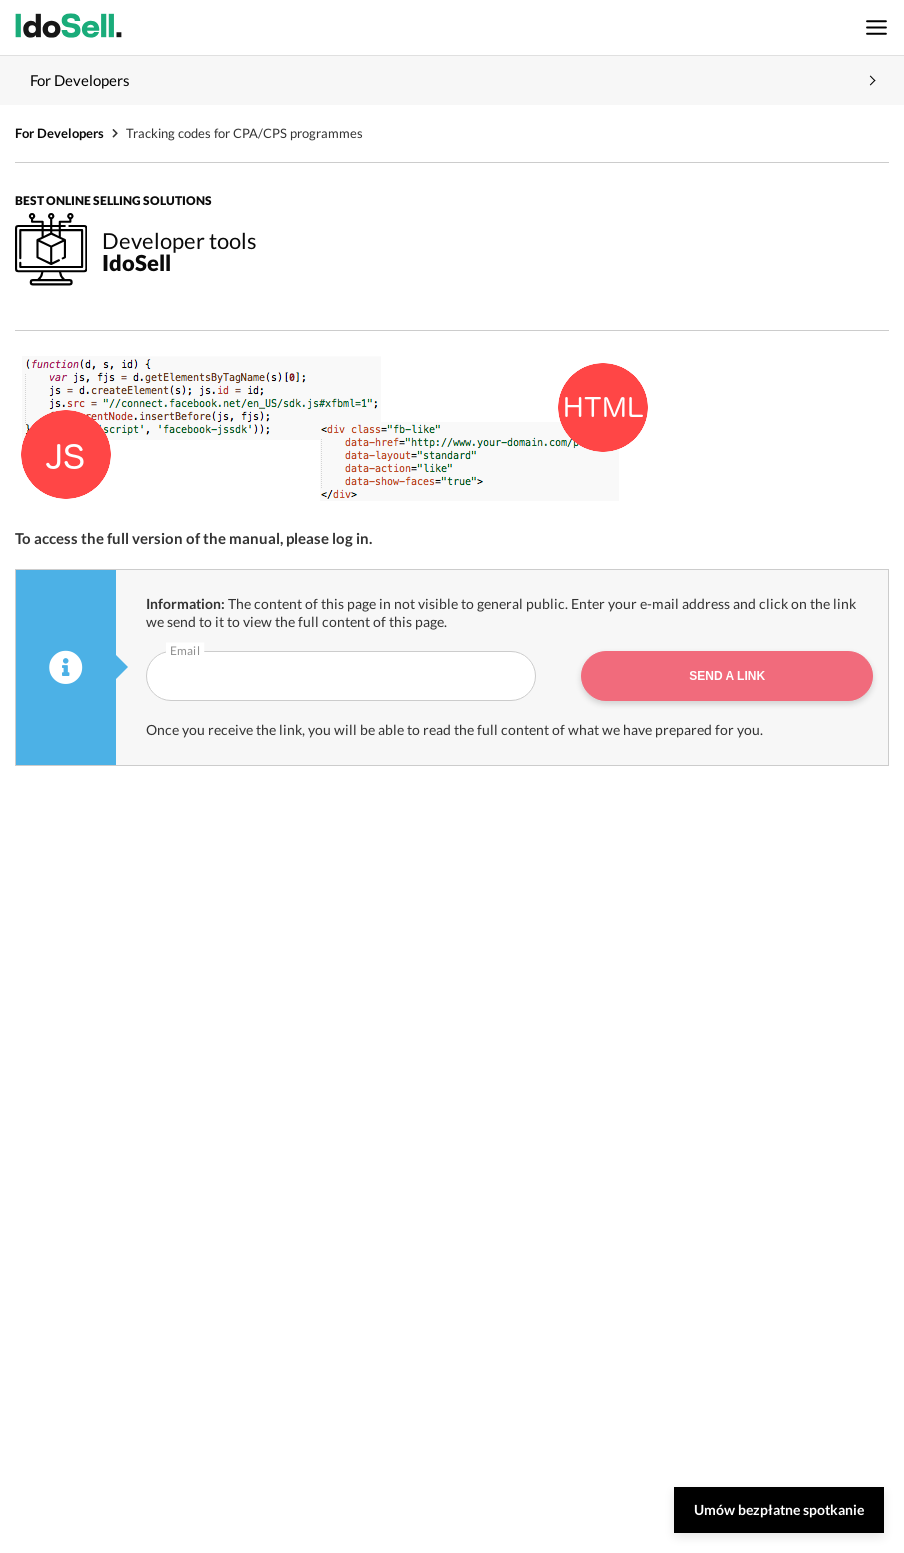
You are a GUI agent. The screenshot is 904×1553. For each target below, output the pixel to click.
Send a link (727, 676)
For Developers (59, 133)
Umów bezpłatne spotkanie (779, 1509)
